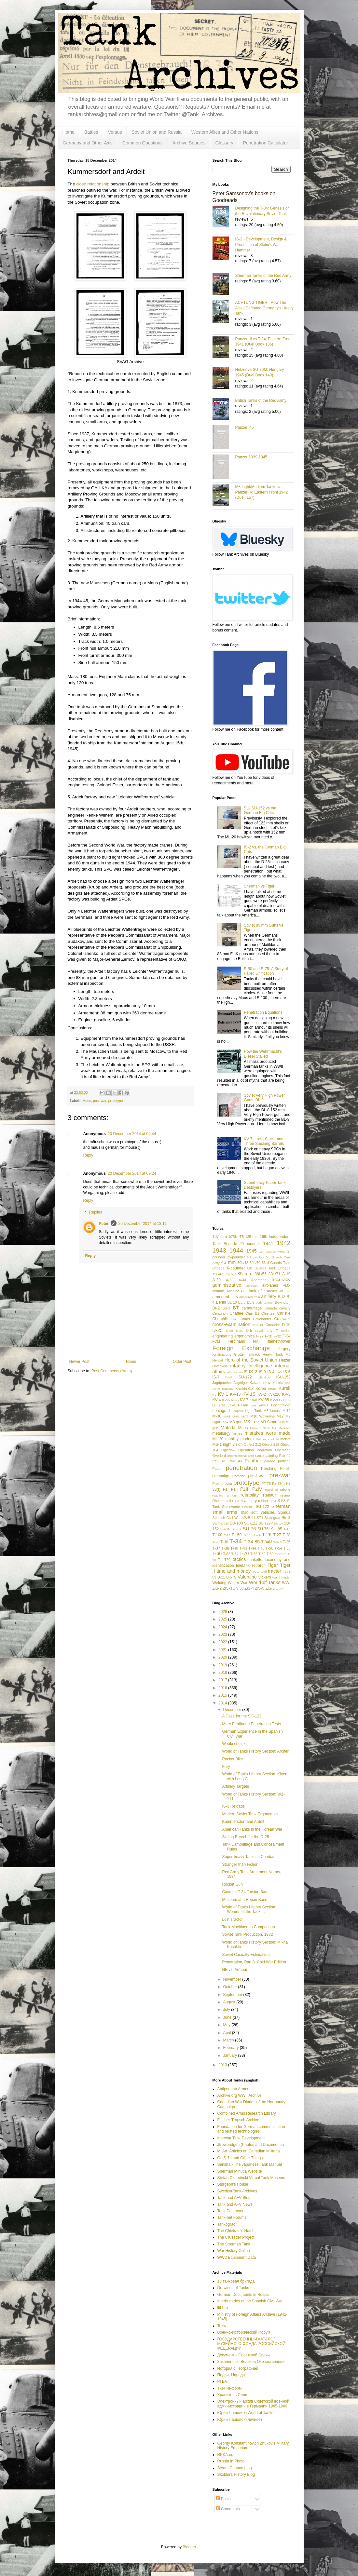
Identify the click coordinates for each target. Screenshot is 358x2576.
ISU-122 (245, 1377)
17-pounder (250, 1243)
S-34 (272, 1501)
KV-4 (217, 1400)
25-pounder (236, 1257)
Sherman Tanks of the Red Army (263, 275)
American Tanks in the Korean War (252, 1829)
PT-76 (266, 1483)
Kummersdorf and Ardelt (243, 1821)
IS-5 (279, 1372)
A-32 (229, 1280)
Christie (284, 1313)
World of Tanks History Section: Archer (255, 1751)
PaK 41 (219, 1461)
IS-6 (287, 1372)
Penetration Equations (263, 1012)
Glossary (224, 142)
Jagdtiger (241, 1383)
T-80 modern (277, 1554)
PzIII (245, 1489)
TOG (255, 1571)
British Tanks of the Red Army (260, 400)
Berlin (221, 1302)
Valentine (247, 1576)
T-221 (247, 1535)
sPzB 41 (248, 1518)
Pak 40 (285, 1455)
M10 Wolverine (262, 1416)
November (232, 1979)
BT (236, 1307)
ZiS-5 (259, 1588)
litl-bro (222, 2308)
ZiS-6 (270, 1588)
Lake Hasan (237, 1405)
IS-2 (253, 1371)
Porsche (238, 1476)
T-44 (252, 1548)
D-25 (218, 1330)
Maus (86, 1101)
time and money (234, 1571)
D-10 (286, 1324)
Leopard (237, 1411)
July (227, 2009)
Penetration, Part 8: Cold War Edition (254, 1962)
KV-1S (248, 1394)
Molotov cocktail (267, 1439)
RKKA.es (225, 2454)
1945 (251, 1251)
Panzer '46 (244, 427)
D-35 (239, 1331)
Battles (91, 132)
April (227, 2032)
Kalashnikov (260, 1382)
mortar (285, 1439)
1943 (220, 1250)
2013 (223, 2065)
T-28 (286, 1535)
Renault (269, 1495)
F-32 (277, 1336)
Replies (95, 1212)
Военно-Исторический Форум (243, 2332)
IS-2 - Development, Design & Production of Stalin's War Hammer (261, 244)
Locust (275, 1411)
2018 (223, 1672)
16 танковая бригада (236, 2281)
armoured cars (225, 1297)
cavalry (284, 1308)
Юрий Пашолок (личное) (239, 2419)
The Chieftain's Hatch (236, 2231)
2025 (223, 1619)
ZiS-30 (238, 1588)
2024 (223, 1627)
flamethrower (279, 1341)
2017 (223, 1680)
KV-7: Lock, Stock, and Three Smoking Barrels (264, 1141)
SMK (244, 1512)
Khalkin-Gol (244, 1388)
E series (283, 1331)
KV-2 (261, 1394)
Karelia (277, 1383)
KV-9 (274, 1400)
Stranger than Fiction (240, 1864)
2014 (223, 1703)
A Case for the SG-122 (241, 1716)
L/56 (222, 1405)
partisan (284, 1461)
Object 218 (270, 1444)
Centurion (220, 1313)
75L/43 (218, 1274)
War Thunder (281, 1577)
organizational (237, 1455)
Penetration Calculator (265, 142)
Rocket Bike (232, 1759)
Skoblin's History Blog (236, 2474)
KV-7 (244, 1400)
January (230, 2055)
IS (245, 1372)
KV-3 (286, 1394)
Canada (271, 1308)
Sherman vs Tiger (259, 886)
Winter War (238, 1582)
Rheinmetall (222, 1501)
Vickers (264, 1577)
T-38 (225, 1548)
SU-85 (276, 1529)
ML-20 (218, 1439)
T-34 (235, 1541)
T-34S (277, 1542)
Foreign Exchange (241, 1348)
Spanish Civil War (227, 1518)
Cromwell (282, 1319)
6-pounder (236, 1268)
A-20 (217, 1280)
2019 (223, 1665)
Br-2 (216, 1308)
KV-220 (274, 1394)
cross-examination (232, 1324)
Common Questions (142, 142)
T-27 (277, 1535)
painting (272, 1455)
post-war (99, 1101)
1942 (284, 1243)
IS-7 (216, 1377)
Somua (284, 1512)
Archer (272, 1291)
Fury (226, 1766)
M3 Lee (251, 1421)
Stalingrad (273, 1518)
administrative (227, 1285)
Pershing (268, 1468)
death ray (263, 1331)
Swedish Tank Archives (237, 2191)
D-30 (229, 1331)
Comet (245, 1319)
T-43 (243, 1548)
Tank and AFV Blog (234, 2197)
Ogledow (228, 1450)
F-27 (259, 1336)
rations (285, 1489)
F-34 (286, 1336)
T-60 (217, 1553)
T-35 (287, 1542)
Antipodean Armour (234, 2089)
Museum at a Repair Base (244, 1899)
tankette (255, 1559)
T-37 (216, 1548)
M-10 (286, 1411)
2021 (223, 1649)
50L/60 (255, 1263)
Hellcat (218, 1360)
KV (215, 1394)
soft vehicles (263, 1512)
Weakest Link (233, 1744)
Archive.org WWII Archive (239, 2095)
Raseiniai (271, 1489)
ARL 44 (285, 1291)
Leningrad (221, 1410)
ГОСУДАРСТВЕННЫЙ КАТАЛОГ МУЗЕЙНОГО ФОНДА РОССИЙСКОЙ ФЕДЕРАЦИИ (251, 2344)
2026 (223, 1611)
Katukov (228, 1388)
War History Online (233, 2250)
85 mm (244, 1273)
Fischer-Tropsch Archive (238, 2120)
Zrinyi (279, 1588)
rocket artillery (244, 1500)
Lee (253, 1405)
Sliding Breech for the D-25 (245, 1837)
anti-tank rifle (253, 1291)
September (233, 1994)
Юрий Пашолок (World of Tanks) (246, 2412)
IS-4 (270, 1372)
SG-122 (262, 1506)
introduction (235, 1372)
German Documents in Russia (243, 2294)
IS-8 (228, 1377)
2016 (223, 1688)
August (229, 2002)
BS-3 (226, 1308)
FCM (216, 1341)
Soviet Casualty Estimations (246, 1954)
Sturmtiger (221, 1523)
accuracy (281, 1279)
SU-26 (225, 1529)
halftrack (253, 1354)
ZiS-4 (249, 1588)
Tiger (273, 1565)
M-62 (236, 1416)
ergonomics (244, 1336)
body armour (265, 1302)
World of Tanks (265, 1582)
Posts (223, 2499)
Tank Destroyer (230, 2211)
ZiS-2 (217, 1588)
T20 (227, 1560)
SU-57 (236, 1529)
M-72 (245, 1416)
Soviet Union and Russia (156, 132)
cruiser (258, 1325)
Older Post (182, 1361)
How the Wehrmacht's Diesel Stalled (263, 1053)
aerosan (252, 1285)
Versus (115, 132)
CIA (234, 1319)
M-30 (217, 1416)
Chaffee (236, 1313)
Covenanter (262, 1319)
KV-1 (223, 1394)
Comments (228, 2509)
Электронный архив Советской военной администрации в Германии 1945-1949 (253, 2403)
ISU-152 (283, 1377)
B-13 (281, 1297)
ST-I (260, 1518)
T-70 (244, 1553)
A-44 (242, 1280)
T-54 (278, 1548)
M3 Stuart (269, 1422)
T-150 (236, 1535)
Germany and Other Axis (88, 142)
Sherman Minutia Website (239, 2171)
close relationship (92, 184)
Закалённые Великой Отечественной (251, 2361)
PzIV (257, 1489)
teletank (243, 1565)
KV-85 (263, 1400)
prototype (115, 1101)
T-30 (224, 1542)
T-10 (287, 1529)
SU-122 (250, 1523)
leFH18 (263, 1405)
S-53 (281, 1500)
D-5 (249, 1330)
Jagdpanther (222, 1383)
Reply (88, 1155)
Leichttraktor (280, 1405)
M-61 (226, 1416)
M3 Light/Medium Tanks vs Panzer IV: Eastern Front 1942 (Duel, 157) (261, 492)
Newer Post (79, 1361)
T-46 (261, 1548)
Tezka (222, 2326)
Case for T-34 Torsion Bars (245, 1892)
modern (247, 1439)
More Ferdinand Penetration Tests (251, 1724)
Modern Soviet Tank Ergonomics (250, 1814)
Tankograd (226, 2224)
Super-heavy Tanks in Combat (248, 1856)
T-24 (257, 1535)
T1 (220, 1560)
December (232, 1709)
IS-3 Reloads (233, 1806)
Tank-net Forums (232, 2217)
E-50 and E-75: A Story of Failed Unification (266, 971)
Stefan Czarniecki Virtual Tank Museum (251, 2178)
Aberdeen (259, 1280)
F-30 (268, 1336)
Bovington (282, 1302)
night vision (232, 1444)
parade (269, 1461)
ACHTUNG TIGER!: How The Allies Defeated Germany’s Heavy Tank (264, 308)
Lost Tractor (232, 1919)
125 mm (251, 1237)
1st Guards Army (272, 1251)
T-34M (266, 1542)
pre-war (279, 1475)
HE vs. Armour (234, 1969)
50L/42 (243, 1263)
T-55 (287, 1548)
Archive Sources (189, 142)
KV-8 (253, 1400)
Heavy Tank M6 (277, 1354)
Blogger (189, 2547)
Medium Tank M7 (263, 1428)
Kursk (285, 1388)
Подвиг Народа (231, 2375)
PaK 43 (235, 1461)
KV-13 (235, 1394)
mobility (232, 1439)
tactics (239, 1559)
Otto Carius (256, 1455)
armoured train (249, 1297)
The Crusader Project (236, 2237)
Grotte (239, 1354)
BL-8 (242, 1302)
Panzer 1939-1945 (251, 457)
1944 (236, 1250)
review (285, 1495)
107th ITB (236, 1237)
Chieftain (268, 1313)
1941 (268, 1243)
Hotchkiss (220, 1366)
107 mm (220, 1236)
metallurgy (221, 1433)
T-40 (234, 1548)
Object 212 (252, 1444)
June (227, 2017)
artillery (268, 1296)
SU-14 (278, 1523)
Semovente (231, 1507)
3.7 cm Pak (255, 1257)
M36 (282, 1422)
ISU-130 (263, 1377)
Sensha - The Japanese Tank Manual (249, 2164)
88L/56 (261, 1274)
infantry (238, 1365)
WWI (286, 1582)
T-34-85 (252, 1541)
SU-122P (265, 1523)
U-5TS (231, 1577)
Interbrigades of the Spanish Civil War (250, 2301)
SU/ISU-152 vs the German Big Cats (260, 810)
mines (237, 1433)
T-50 (269, 1548)
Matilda (227, 1427)
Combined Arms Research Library (246, 2113)
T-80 (262, 1554)
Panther (253, 1460)
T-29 (216, 1542)
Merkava (285, 1428)
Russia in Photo (231, 2461)
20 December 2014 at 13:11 (142, 1223)
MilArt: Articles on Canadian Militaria (248, 2151)
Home (68, 132)
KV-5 (226, 1400)
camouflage (251, 1308)
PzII (234, 1489)
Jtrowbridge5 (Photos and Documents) (250, 2144)
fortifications (222, 1354)
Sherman (280, 1506)
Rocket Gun (232, 1884)
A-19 (286, 1274)
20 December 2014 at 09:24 (132, 1173)
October (230, 1987)
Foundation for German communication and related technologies (251, 2129)
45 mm (228, 1262)
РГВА (222, 2381)
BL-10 (232, 1302)
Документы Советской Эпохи (243, 2355)
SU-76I (263, 1529)
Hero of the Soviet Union (251, 1360)
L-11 (282, 1400)
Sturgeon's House (232, 2184)
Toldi (263, 1571)
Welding (220, 1582)
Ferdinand (236, 1341)
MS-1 (217, 1444)
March (229, 2040)
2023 (223, 1634)
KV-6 (235, 1400)
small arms (225, 1512)
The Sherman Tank (233, 2244)
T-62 (226, 1554)
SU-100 (236, 1523)
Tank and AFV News (235, 2204)
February (231, 2047)
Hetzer (284, 1360)
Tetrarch (259, 1565)
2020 (223, 1657)
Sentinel (248, 1507)
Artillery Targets (235, 1786)
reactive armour (225, 1495)
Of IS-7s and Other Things (240, 2158)
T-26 (266, 1534)
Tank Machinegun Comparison (248, 1927)
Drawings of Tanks (233, 2287)
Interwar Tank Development (241, 2138)
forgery (284, 1349)
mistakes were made (268, 1433)
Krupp (272, 1388)
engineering (223, 1336)
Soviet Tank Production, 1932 (247, 1934)
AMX (286, 1285)
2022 (223, 1642)
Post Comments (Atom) (111, 1371)
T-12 (227, 1535)
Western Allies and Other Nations (224, 132)
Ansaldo (233, 1291)
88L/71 (274, 1274)
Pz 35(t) (278, 1483)
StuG (286, 1517)
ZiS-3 (227, 1588)
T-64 (235, 1554)
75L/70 (230, 1274)
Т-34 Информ (229, 2388)
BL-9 (251, 1302)
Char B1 (252, 1313)
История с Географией (237, 2368)
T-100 (218, 1535)
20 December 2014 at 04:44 (132, 1134)
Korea (260, 1388)
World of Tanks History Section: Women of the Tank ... (249, 1909)
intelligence (260, 1365)
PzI (225, 1489)
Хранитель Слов (232, 2395)
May (227, 2025)
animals (219, 1291)
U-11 (221, 1577)
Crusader (273, 1325)
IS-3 (262, 1372)
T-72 (253, 1554)
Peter (104, 1223)
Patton (218, 1469)
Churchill (220, 1319)
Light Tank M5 (256, 1411)
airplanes (270, 1285)
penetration (241, 1467)
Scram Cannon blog (234, 2468)
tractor (274, 1571)
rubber (263, 1501)
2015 (223, 1695)
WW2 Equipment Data (236, 2257)
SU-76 (249, 1528)
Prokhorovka (222, 1483)
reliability (250, 1495)
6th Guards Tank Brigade (269, 1268)
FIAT (256, 1341)
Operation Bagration (255, 1450)
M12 (280, 1416)
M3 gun (235, 1422)
